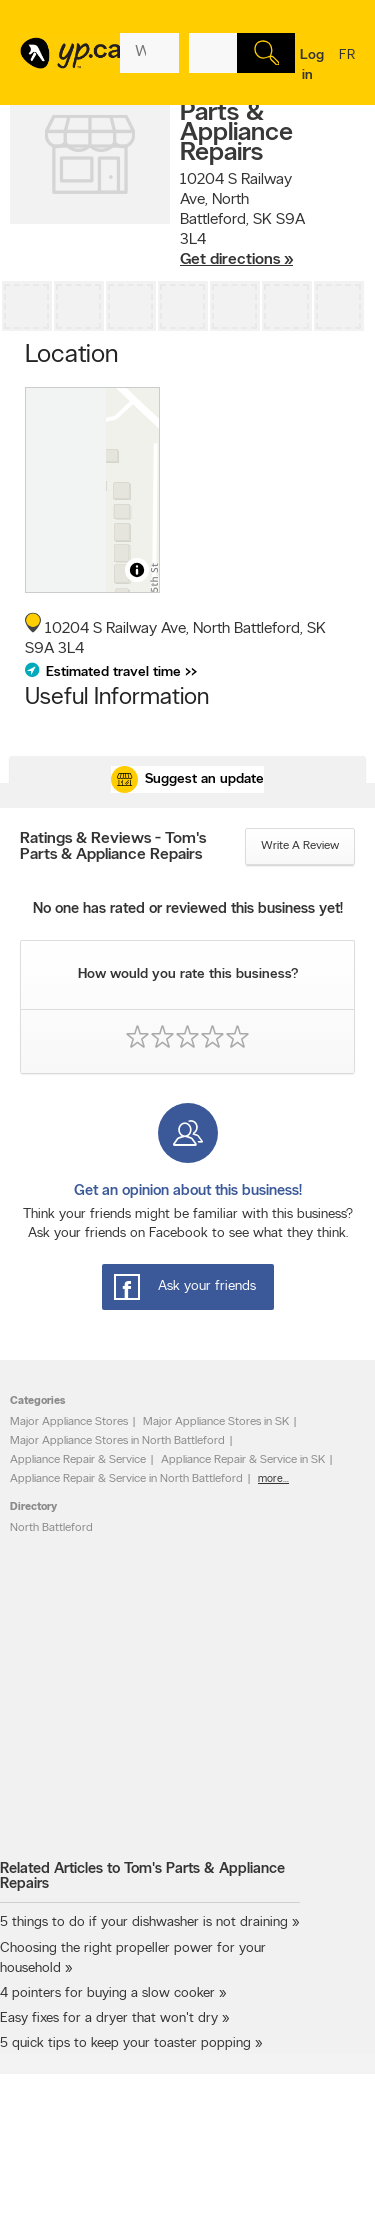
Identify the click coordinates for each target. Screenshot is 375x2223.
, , (242, 220)
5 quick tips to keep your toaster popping (125, 2043)
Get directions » (236, 260)
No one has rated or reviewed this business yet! (188, 909)
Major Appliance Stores (69, 1422)
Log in (312, 65)
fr (347, 68)
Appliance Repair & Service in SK (243, 1460)
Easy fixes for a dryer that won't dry (109, 2018)
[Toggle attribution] (137, 570)
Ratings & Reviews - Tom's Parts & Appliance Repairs (113, 847)
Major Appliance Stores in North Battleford (117, 1441)
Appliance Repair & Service (78, 1460)
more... (273, 1479)
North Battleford (51, 1528)
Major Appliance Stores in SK (216, 1422)
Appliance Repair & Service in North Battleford (126, 1479)
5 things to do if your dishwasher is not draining (144, 1922)
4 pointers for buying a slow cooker (107, 1993)
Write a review (300, 846)
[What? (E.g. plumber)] (149, 53)
